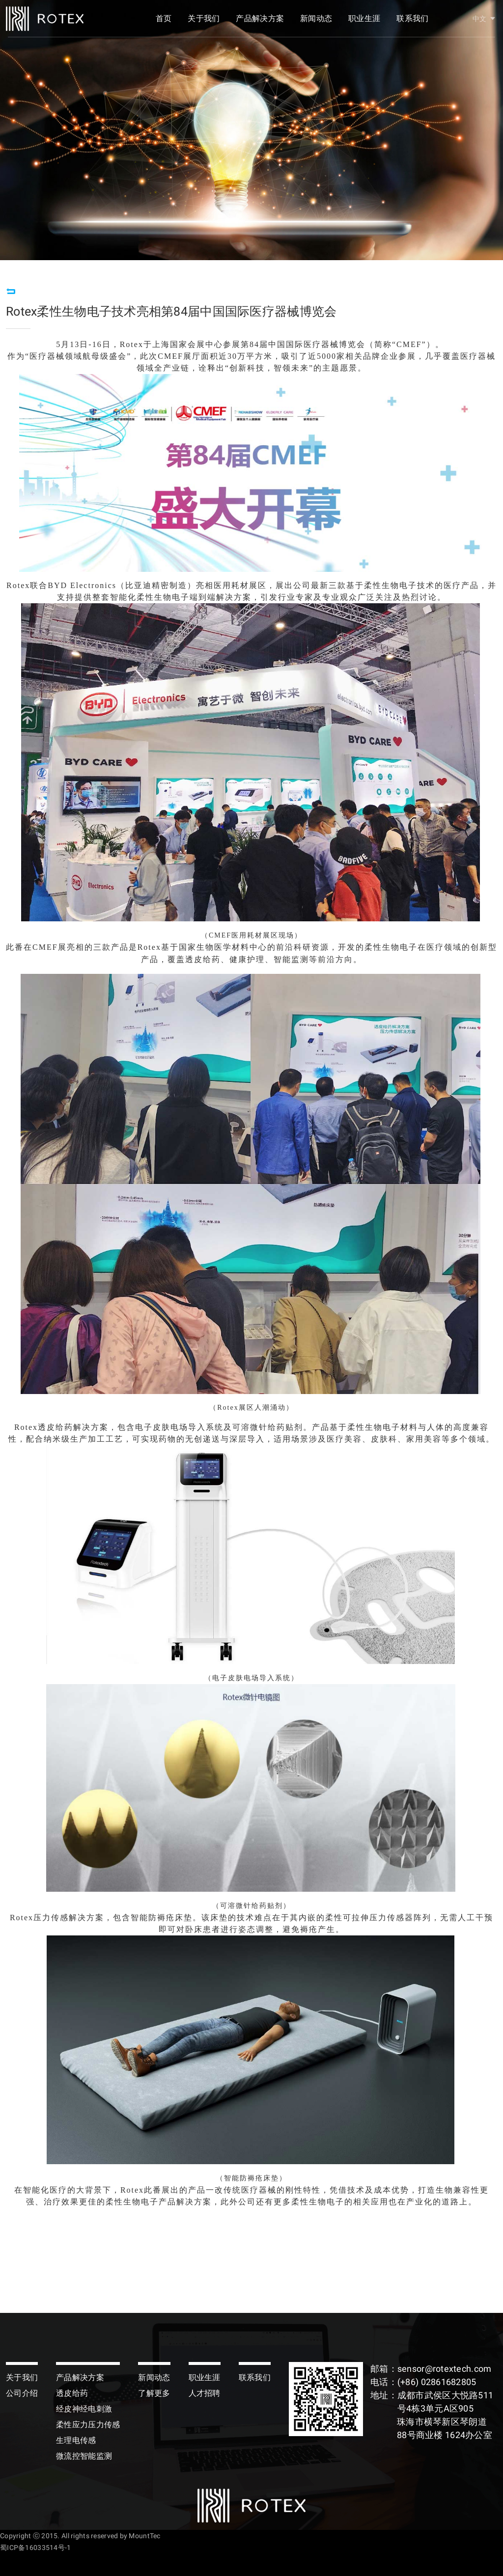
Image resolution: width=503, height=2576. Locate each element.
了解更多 (154, 2393)
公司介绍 (22, 2393)
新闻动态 (316, 23)
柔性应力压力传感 (88, 2424)
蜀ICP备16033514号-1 (35, 2547)
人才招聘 (205, 2393)
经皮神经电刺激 (84, 2409)
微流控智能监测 (84, 2456)
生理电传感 (76, 2440)
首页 (164, 23)
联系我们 (412, 23)
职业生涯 (364, 23)
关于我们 (204, 23)
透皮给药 (72, 2393)
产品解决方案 (260, 23)
